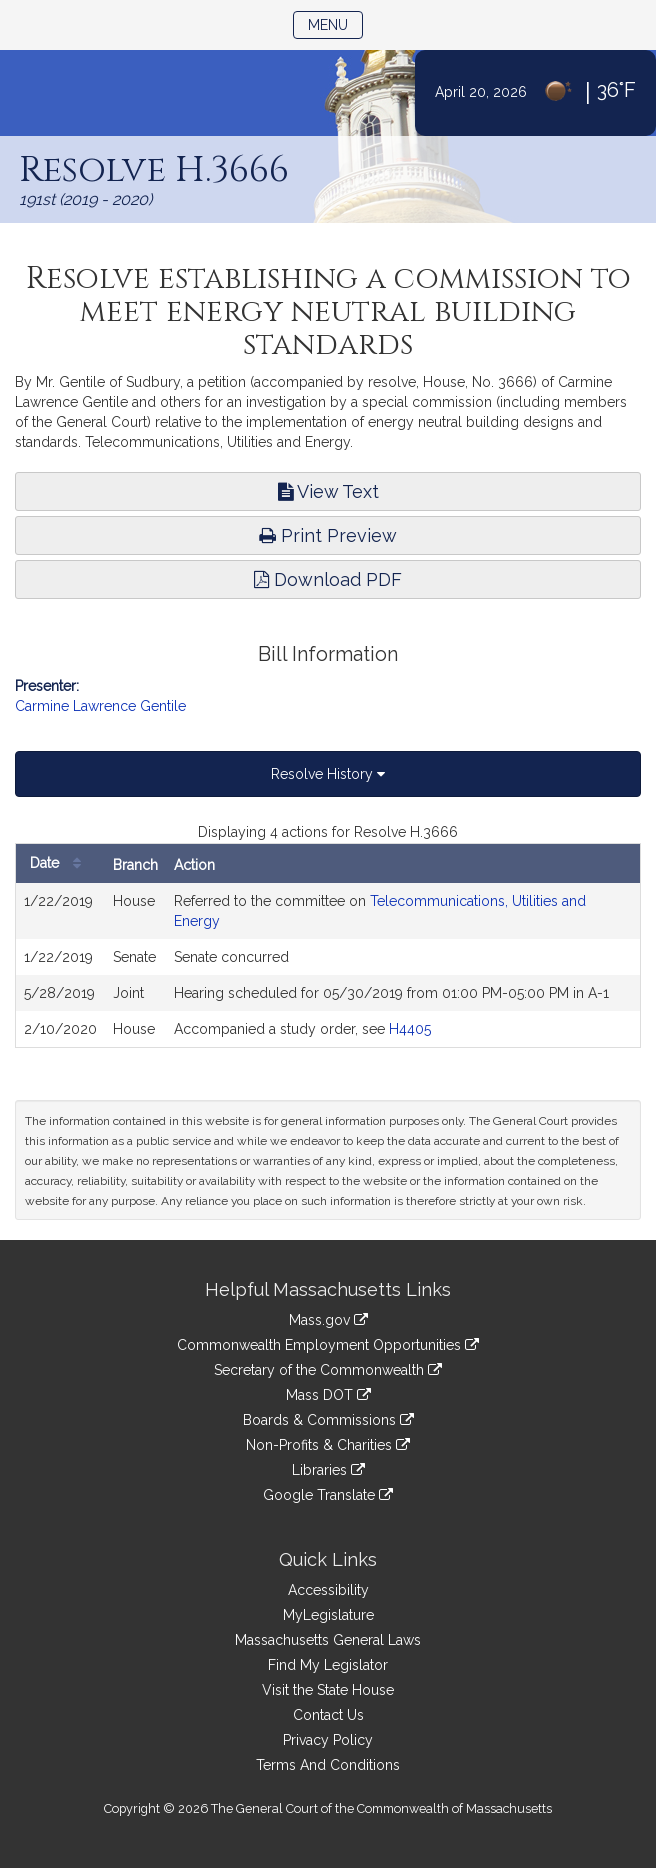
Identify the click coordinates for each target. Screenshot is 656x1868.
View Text (328, 491)
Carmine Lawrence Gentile (100, 706)
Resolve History (328, 774)
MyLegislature (328, 1615)
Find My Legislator (328, 1665)
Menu (335, 23)
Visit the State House (328, 1690)
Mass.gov (328, 1320)
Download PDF (328, 579)
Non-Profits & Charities (328, 1445)
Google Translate (328, 1495)
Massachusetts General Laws (328, 1640)
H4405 (410, 1029)
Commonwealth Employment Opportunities (328, 1345)
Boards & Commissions (328, 1420)
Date (60, 863)
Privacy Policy (328, 1740)
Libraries (328, 1470)
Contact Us (328, 1715)
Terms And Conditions (328, 1765)
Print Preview (328, 535)
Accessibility (328, 1590)
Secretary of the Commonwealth (328, 1370)
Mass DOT (328, 1395)
